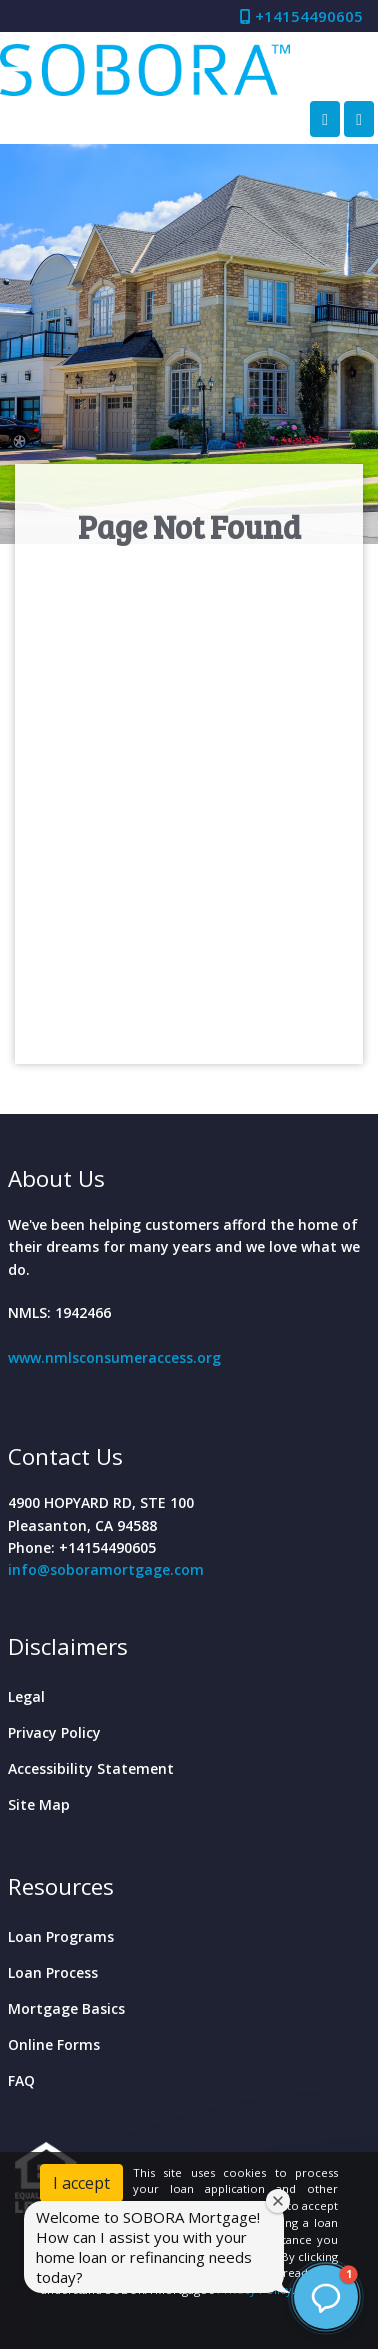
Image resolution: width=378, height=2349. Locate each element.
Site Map (39, 1804)
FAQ (21, 2080)
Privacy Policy (54, 1732)
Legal (26, 1696)
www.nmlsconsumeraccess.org (114, 1357)
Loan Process (53, 1972)
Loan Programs (61, 1936)
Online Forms (54, 2044)
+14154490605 (301, 16)
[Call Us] (325, 119)
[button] (326, 2297)
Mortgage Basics (66, 2008)
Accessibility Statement (91, 1768)
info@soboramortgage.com (106, 1569)
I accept (81, 2183)
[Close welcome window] (278, 2201)
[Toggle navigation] (359, 119)
